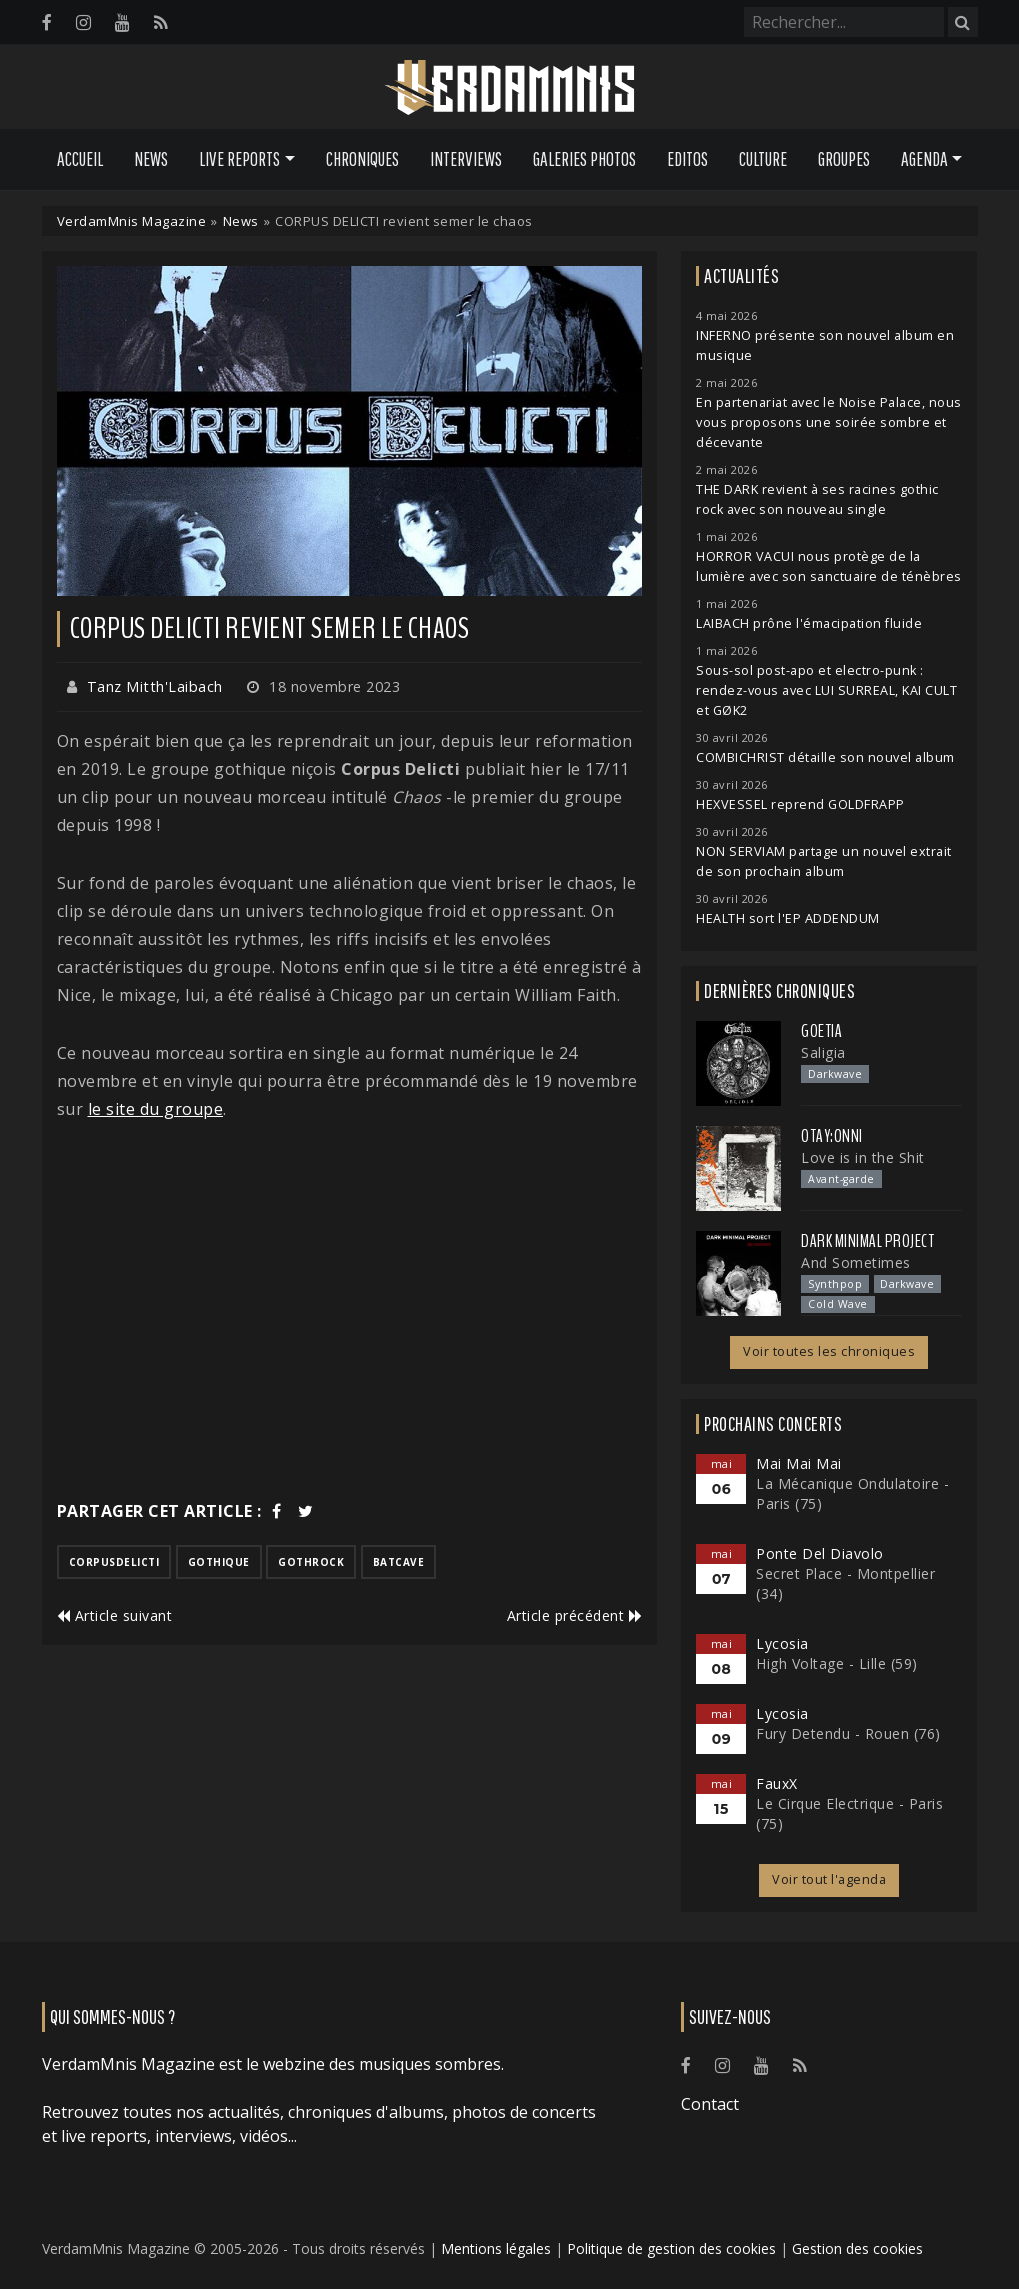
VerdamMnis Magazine (132, 221)
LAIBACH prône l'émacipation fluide (809, 623)
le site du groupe (156, 1109)
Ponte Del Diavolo (820, 1553)
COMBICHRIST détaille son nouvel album (825, 757)
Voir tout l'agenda (829, 1879)
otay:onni (832, 1136)
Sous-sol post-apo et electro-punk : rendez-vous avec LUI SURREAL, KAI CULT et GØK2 (826, 690)
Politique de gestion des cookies (671, 2248)
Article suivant (115, 1615)
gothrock (311, 1562)
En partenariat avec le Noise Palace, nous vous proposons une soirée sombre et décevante (829, 422)
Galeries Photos (584, 159)
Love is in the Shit (863, 1157)
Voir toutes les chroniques (829, 1351)
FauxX (777, 1783)
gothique (219, 1562)
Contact (710, 2104)
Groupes (844, 159)
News (151, 159)
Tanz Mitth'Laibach (155, 686)
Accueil (80, 159)
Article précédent (575, 1615)
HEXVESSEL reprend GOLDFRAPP (800, 804)
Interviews (466, 159)
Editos (687, 159)
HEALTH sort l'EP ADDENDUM (788, 918)
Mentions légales (496, 2248)
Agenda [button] (924, 159)
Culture (763, 159)
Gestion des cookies (857, 2248)
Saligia (823, 1052)
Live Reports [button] (239, 159)
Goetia (821, 1031)
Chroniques (362, 159)
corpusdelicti (114, 1562)
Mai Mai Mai (799, 1463)
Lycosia (782, 1643)
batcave (399, 1562)
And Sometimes (856, 1262)
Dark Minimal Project (867, 1241)
